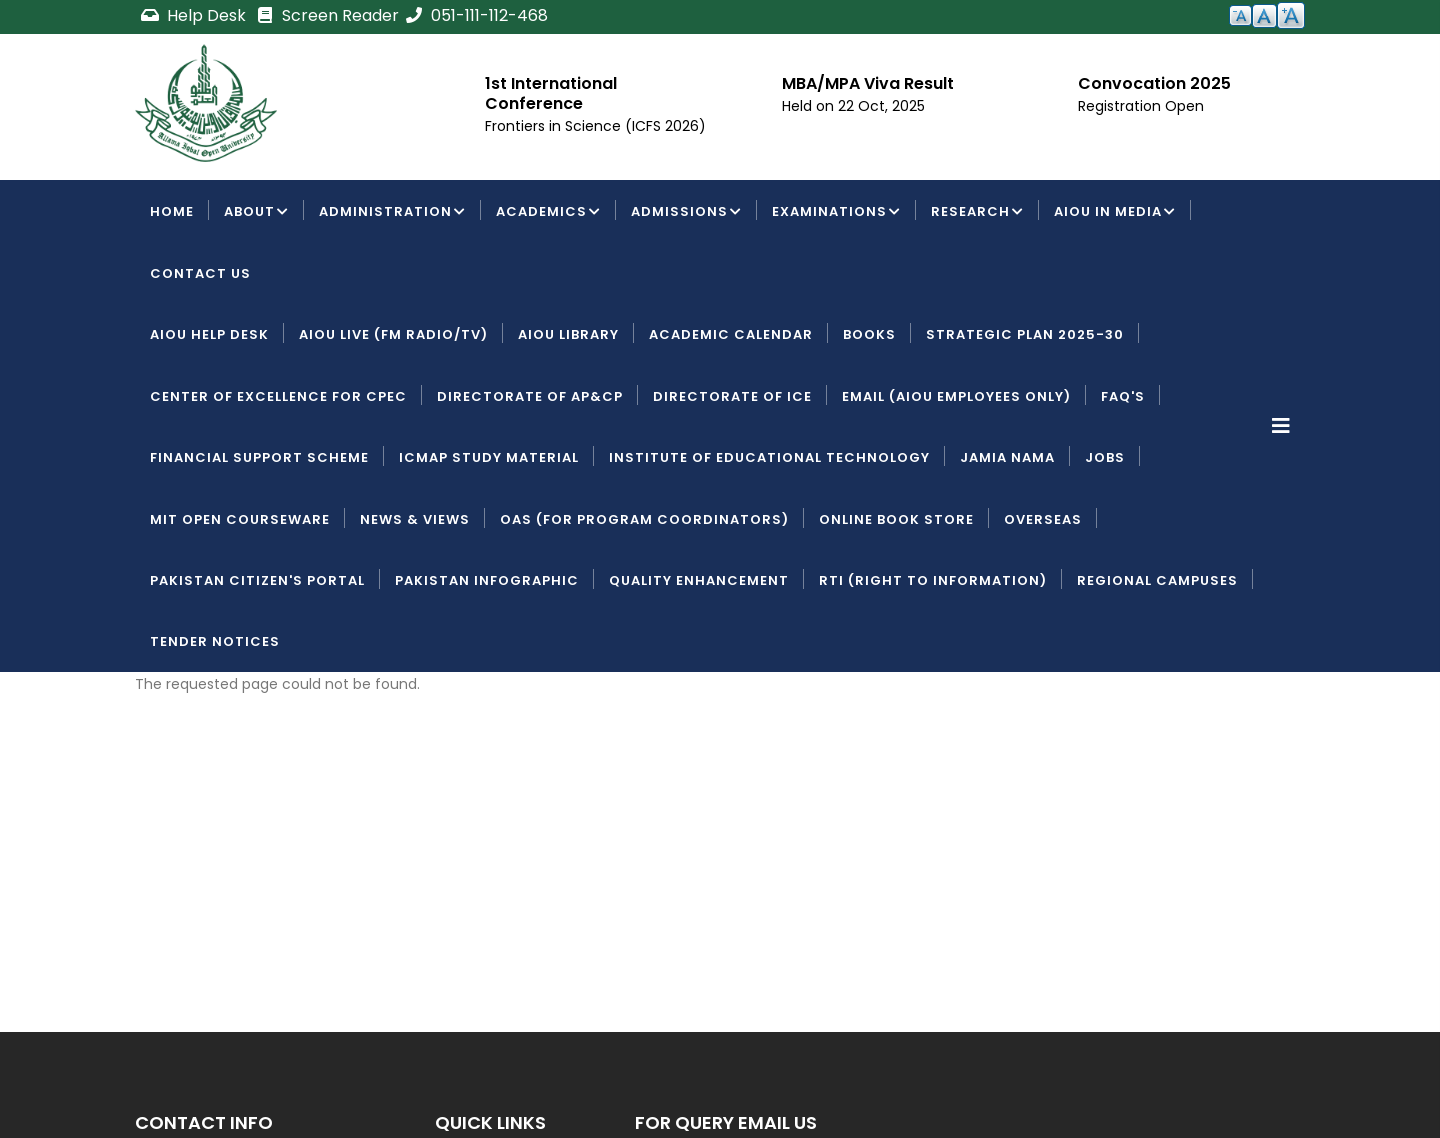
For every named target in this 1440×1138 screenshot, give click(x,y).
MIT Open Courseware (240, 519)
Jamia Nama (1007, 457)
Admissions (686, 213)
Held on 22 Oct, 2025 (853, 106)
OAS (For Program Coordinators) (644, 519)
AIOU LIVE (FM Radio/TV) (393, 334)
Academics (548, 213)
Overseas (1043, 519)
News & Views (415, 519)
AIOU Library (568, 334)
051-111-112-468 (476, 15)
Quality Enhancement (699, 580)
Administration (392, 213)
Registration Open (1141, 106)
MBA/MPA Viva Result (868, 83)
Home (172, 211)
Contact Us (200, 273)
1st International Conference (551, 93)
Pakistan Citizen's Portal (257, 580)
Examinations (836, 213)
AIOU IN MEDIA (1115, 213)
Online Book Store (896, 519)
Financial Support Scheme (259, 457)
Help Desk (195, 15)
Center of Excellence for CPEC (278, 396)
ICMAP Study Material (489, 457)
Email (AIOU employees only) (956, 396)
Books (869, 334)
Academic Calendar (731, 334)
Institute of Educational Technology (769, 457)
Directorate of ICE (732, 396)
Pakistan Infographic (487, 580)
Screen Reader (327, 15)
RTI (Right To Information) (933, 580)
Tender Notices (215, 641)
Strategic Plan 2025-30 (1025, 334)
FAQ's (1123, 396)
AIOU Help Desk (209, 334)
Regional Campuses (1157, 580)
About (256, 213)
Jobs (1105, 457)
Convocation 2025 (1154, 83)
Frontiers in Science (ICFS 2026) (595, 126)
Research (977, 213)
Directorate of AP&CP (530, 396)
